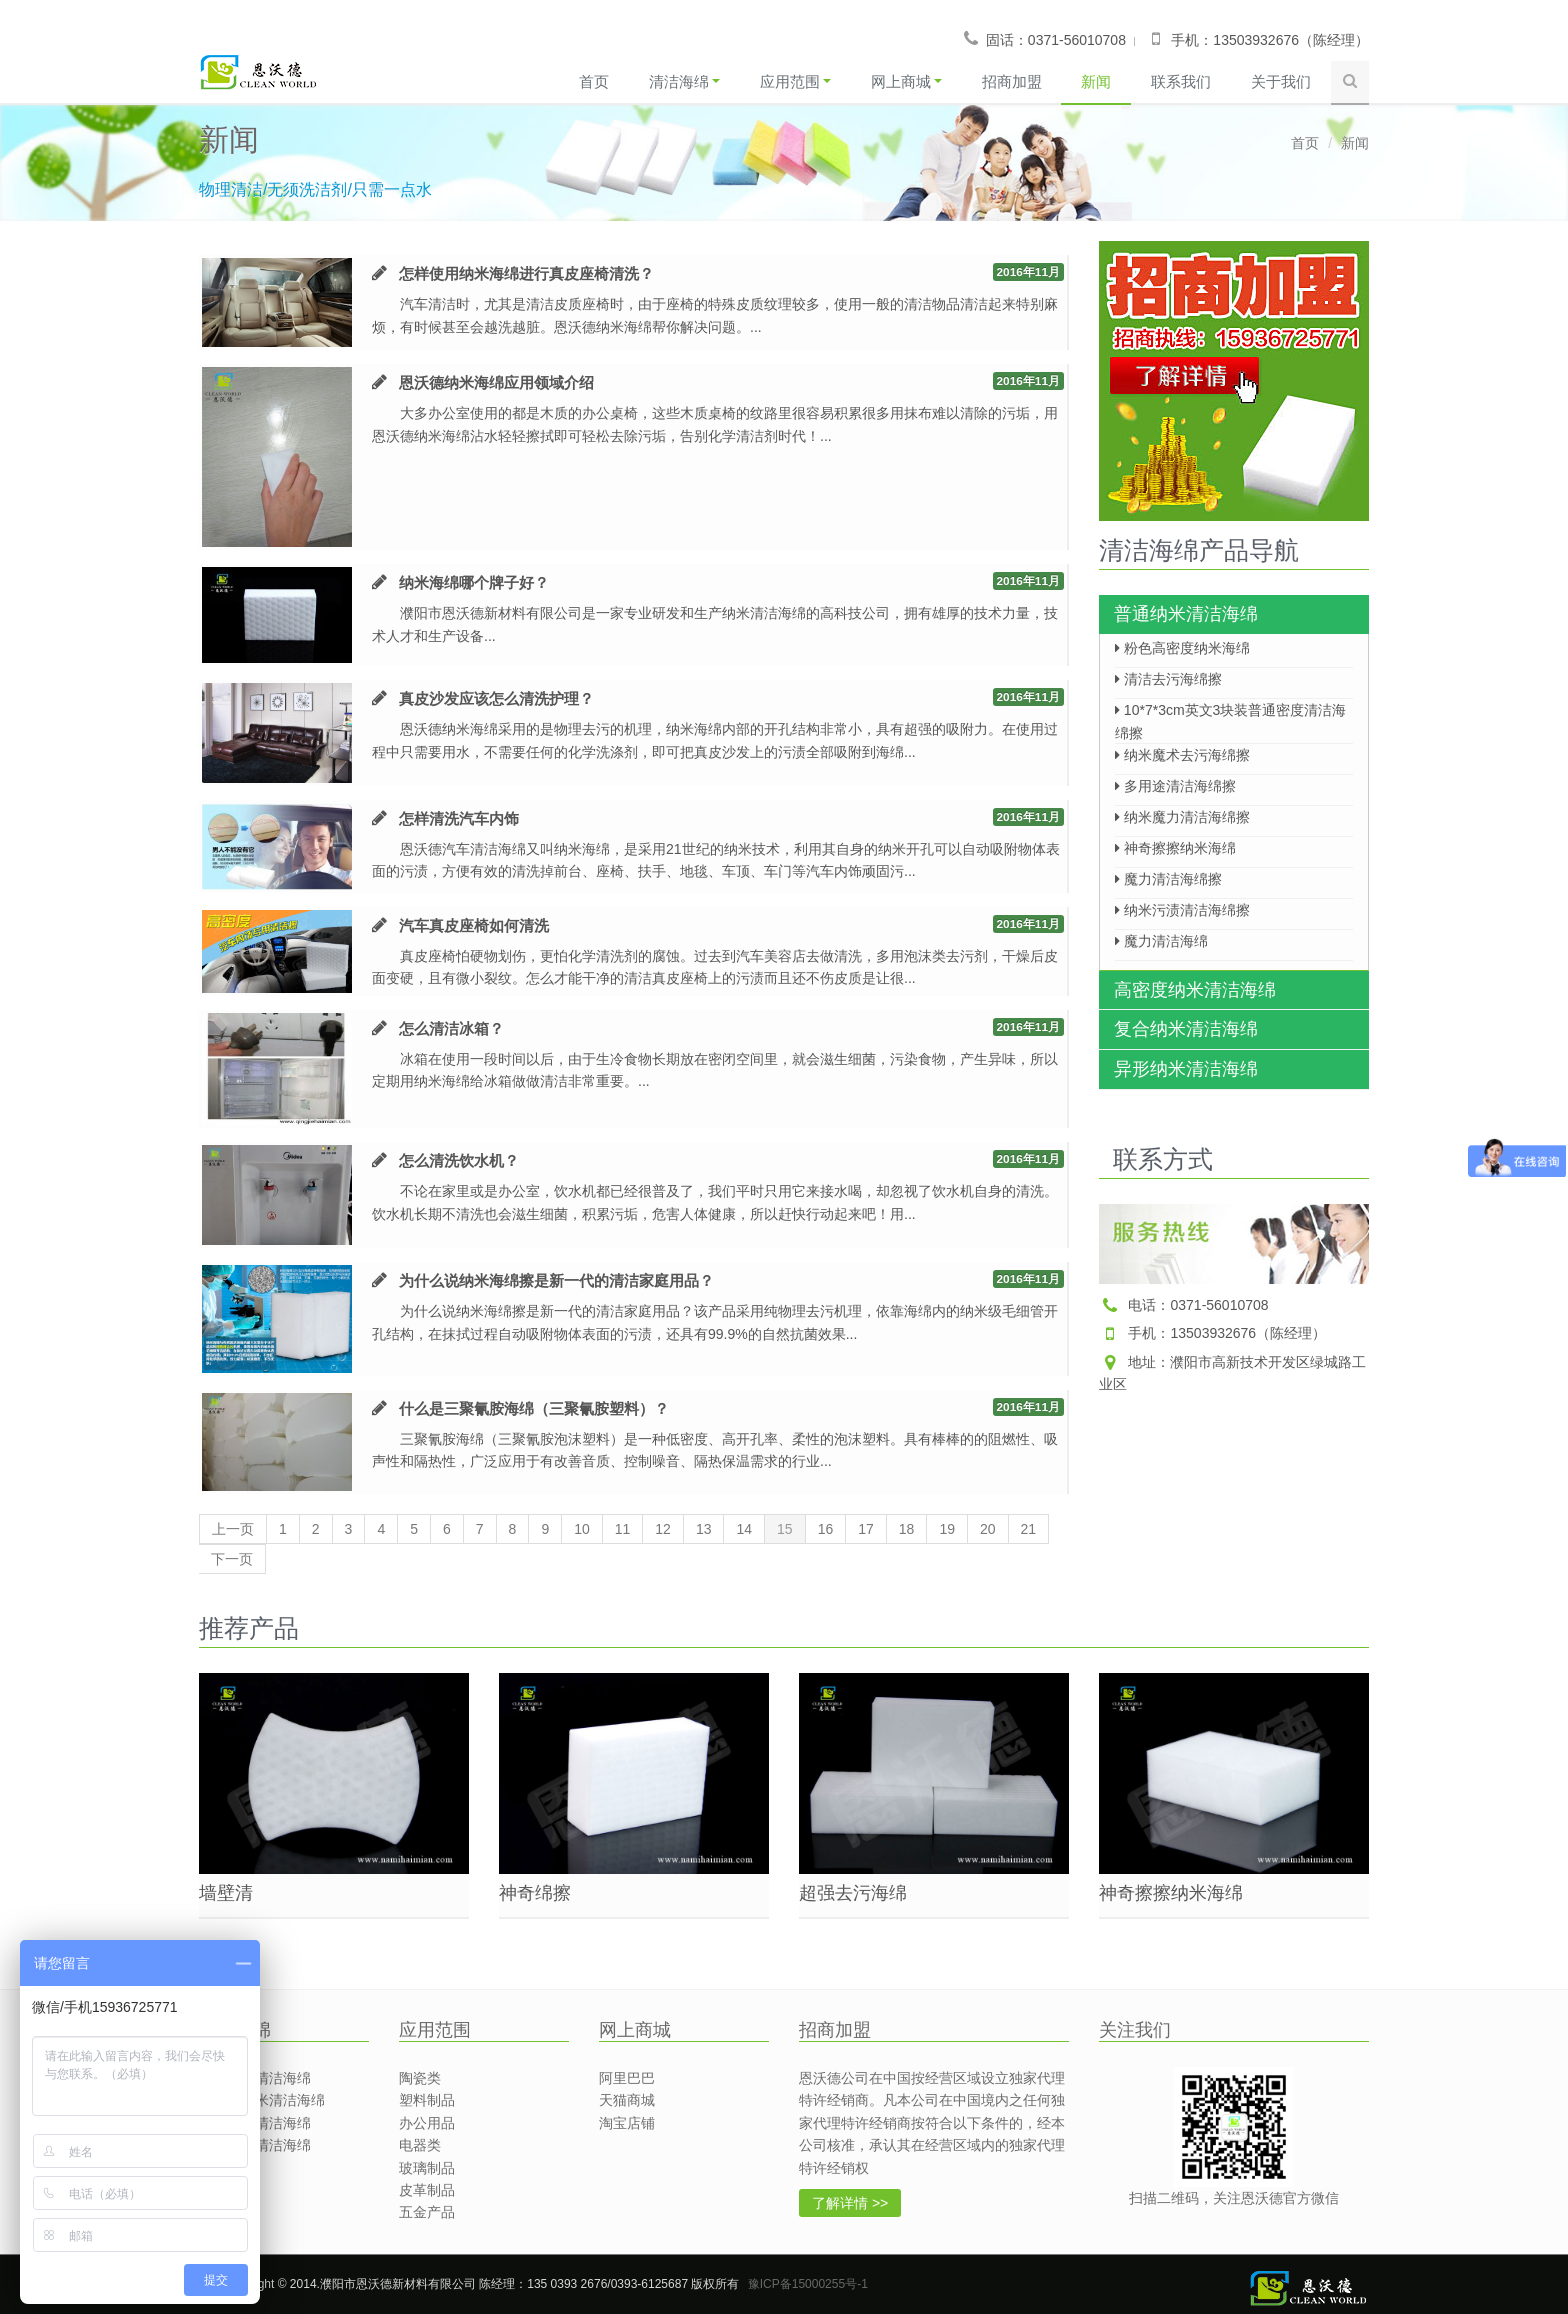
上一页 (233, 1530)
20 (988, 1530)
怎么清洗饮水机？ (459, 1160)
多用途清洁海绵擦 (1175, 786)
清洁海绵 (683, 81)
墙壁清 (226, 1893)
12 (663, 1530)
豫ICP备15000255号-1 (808, 2284)
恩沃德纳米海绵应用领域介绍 (496, 382)
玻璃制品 (427, 2168)
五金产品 (427, 2212)
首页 (593, 81)
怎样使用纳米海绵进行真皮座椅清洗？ (526, 273)
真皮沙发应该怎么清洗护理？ (496, 698)
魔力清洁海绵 (1161, 941)
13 (704, 1530)
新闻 (1096, 81)
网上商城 (905, 81)
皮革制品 (427, 2190)
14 (744, 1530)
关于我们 (1281, 81)
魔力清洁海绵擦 (1168, 879)
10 (582, 1530)
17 (866, 1530)
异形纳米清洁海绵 (1186, 1069)
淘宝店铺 (627, 2123)
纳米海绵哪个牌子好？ (474, 582)
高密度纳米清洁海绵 (1195, 990)
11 (623, 1530)
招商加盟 (1011, 81)
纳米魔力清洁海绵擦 (1182, 817)
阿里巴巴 (627, 2078)
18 (907, 1530)
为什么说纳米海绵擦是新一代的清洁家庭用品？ (556, 1280)
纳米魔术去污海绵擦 (1182, 755)
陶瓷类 (420, 2078)
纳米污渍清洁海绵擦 (1182, 910)
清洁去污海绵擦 (1168, 679)
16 (826, 1530)
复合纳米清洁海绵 (1186, 1029)
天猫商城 (627, 2100)
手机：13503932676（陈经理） (1212, 1333)
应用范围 (794, 81)
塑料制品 (427, 2100)
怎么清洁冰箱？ (451, 1028)
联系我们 (1181, 81)
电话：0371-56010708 (1184, 1305)
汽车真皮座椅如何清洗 (474, 925)
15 (785, 1530)
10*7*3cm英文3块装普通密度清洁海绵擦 (1230, 715)
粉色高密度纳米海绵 (1182, 648)
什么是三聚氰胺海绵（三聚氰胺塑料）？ (534, 1408)
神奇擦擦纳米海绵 (1175, 848)
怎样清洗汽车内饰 (459, 818)
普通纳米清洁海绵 (1186, 614)
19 (947, 1530)
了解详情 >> (850, 2203)
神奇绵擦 (535, 1893)
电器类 (420, 2145)
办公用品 (427, 2123)
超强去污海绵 (853, 1893)
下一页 (232, 1560)
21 (1029, 1530)
